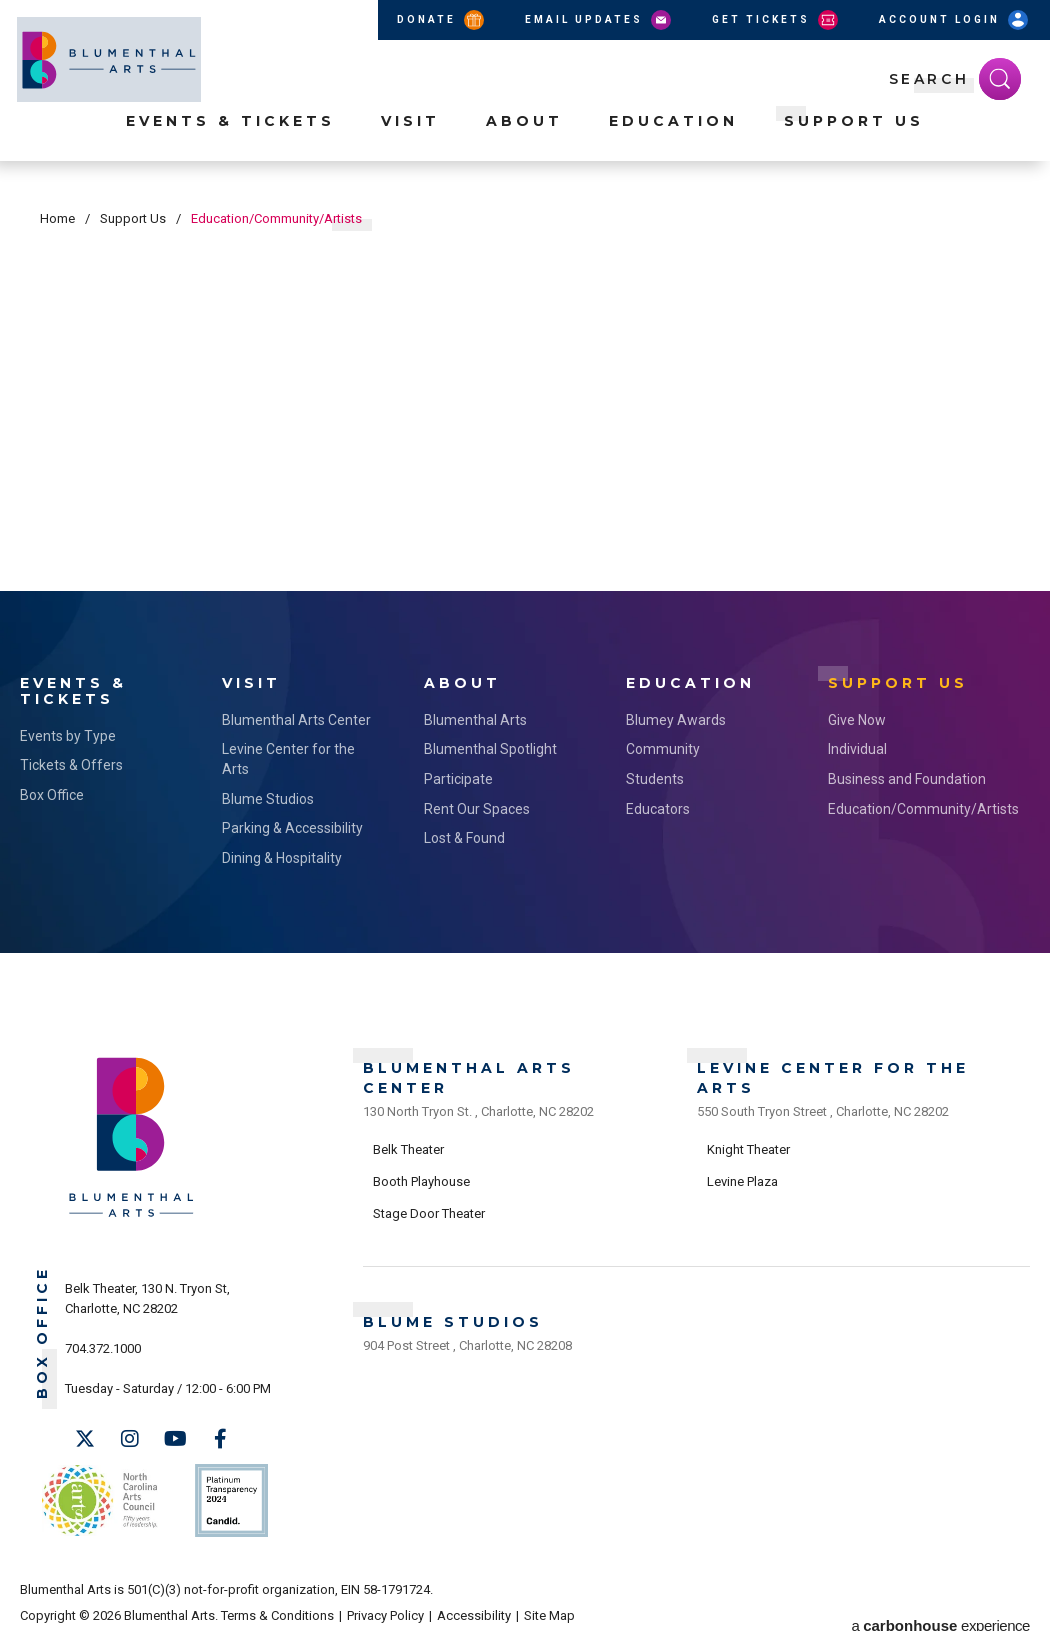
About (524, 141)
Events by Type (68, 732)
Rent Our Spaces (477, 805)
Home (57, 218)
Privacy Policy (385, 1602)
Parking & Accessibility (292, 824)
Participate (458, 775)
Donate (442, 20)
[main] (525, 386)
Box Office (52, 791)
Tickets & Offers (71, 762)
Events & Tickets (230, 141)
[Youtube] (175, 1436)
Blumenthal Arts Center (296, 716)
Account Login (955, 20)
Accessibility (474, 1602)
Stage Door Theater (429, 1204)
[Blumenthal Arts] (131, 1211)
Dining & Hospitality (282, 854)
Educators (658, 805)
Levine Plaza (742, 1172)
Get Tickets (776, 20)
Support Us (854, 141)
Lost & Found (464, 834)
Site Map (549, 1602)
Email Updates (599, 20)
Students (655, 775)
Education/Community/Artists (909, 805)
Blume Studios (268, 795)
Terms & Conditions (277, 1602)
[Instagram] (130, 1436)
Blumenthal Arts (475, 716)
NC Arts (98, 1492)
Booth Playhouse (421, 1172)
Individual (857, 746)
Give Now (857, 716)
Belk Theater (408, 1141)
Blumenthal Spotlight (490, 746)
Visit (410, 141)
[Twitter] (85, 1436)
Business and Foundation (907, 775)
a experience (941, 1602)
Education (673, 141)
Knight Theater (748, 1141)
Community (663, 746)
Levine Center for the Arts (288, 756)
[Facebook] (220, 1436)
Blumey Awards (676, 716)
